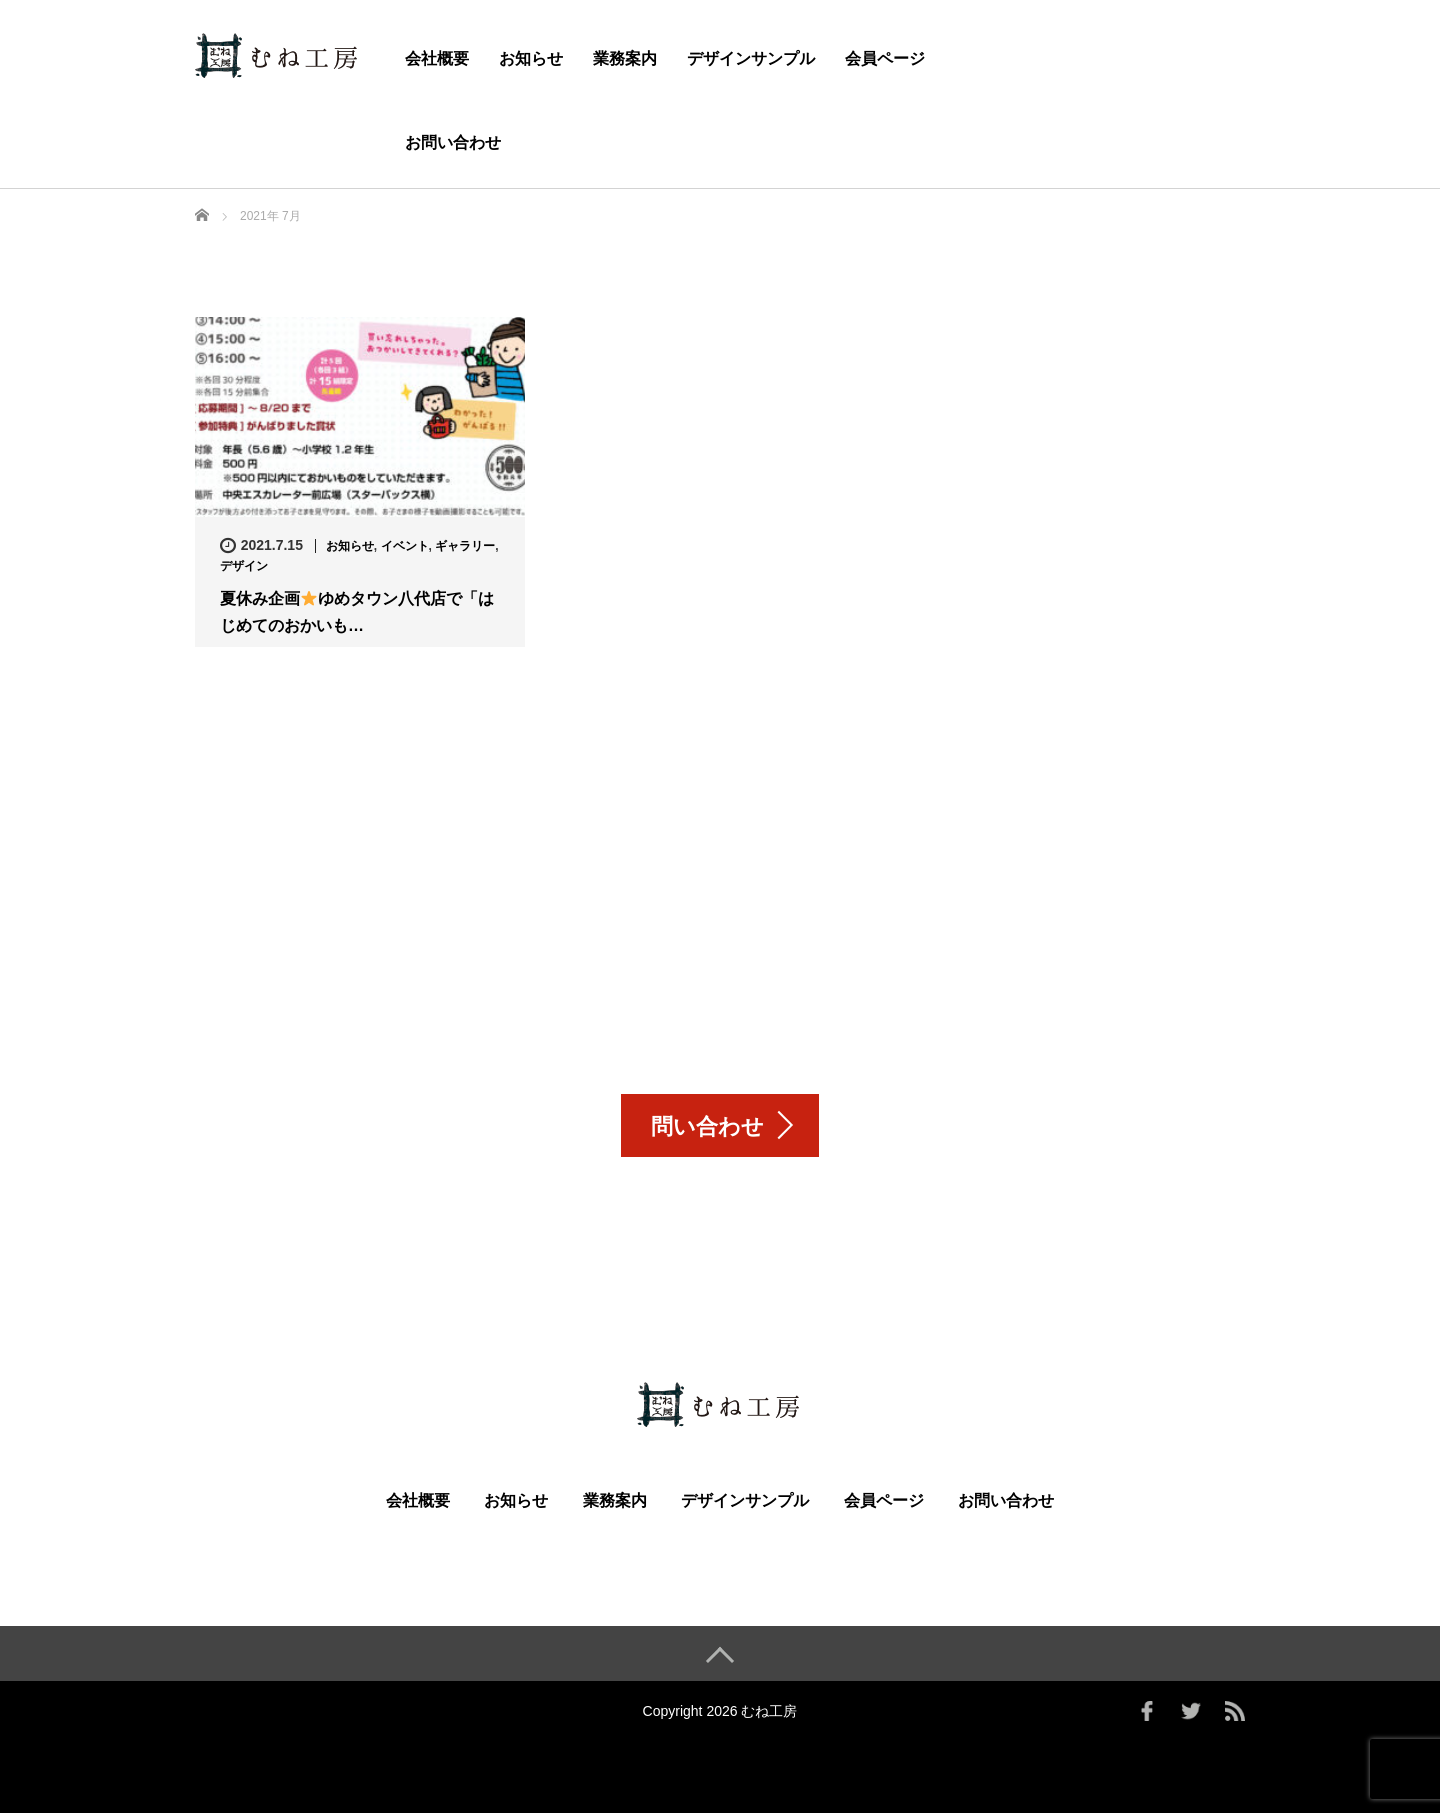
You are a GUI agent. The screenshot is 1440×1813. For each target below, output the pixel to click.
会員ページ (885, 58)
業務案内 (625, 58)
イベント (405, 546)
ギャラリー (465, 546)
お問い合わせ (453, 142)
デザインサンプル (751, 58)
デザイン (244, 566)
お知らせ (531, 58)
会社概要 (437, 58)
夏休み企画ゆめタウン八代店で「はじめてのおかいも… (357, 612)
